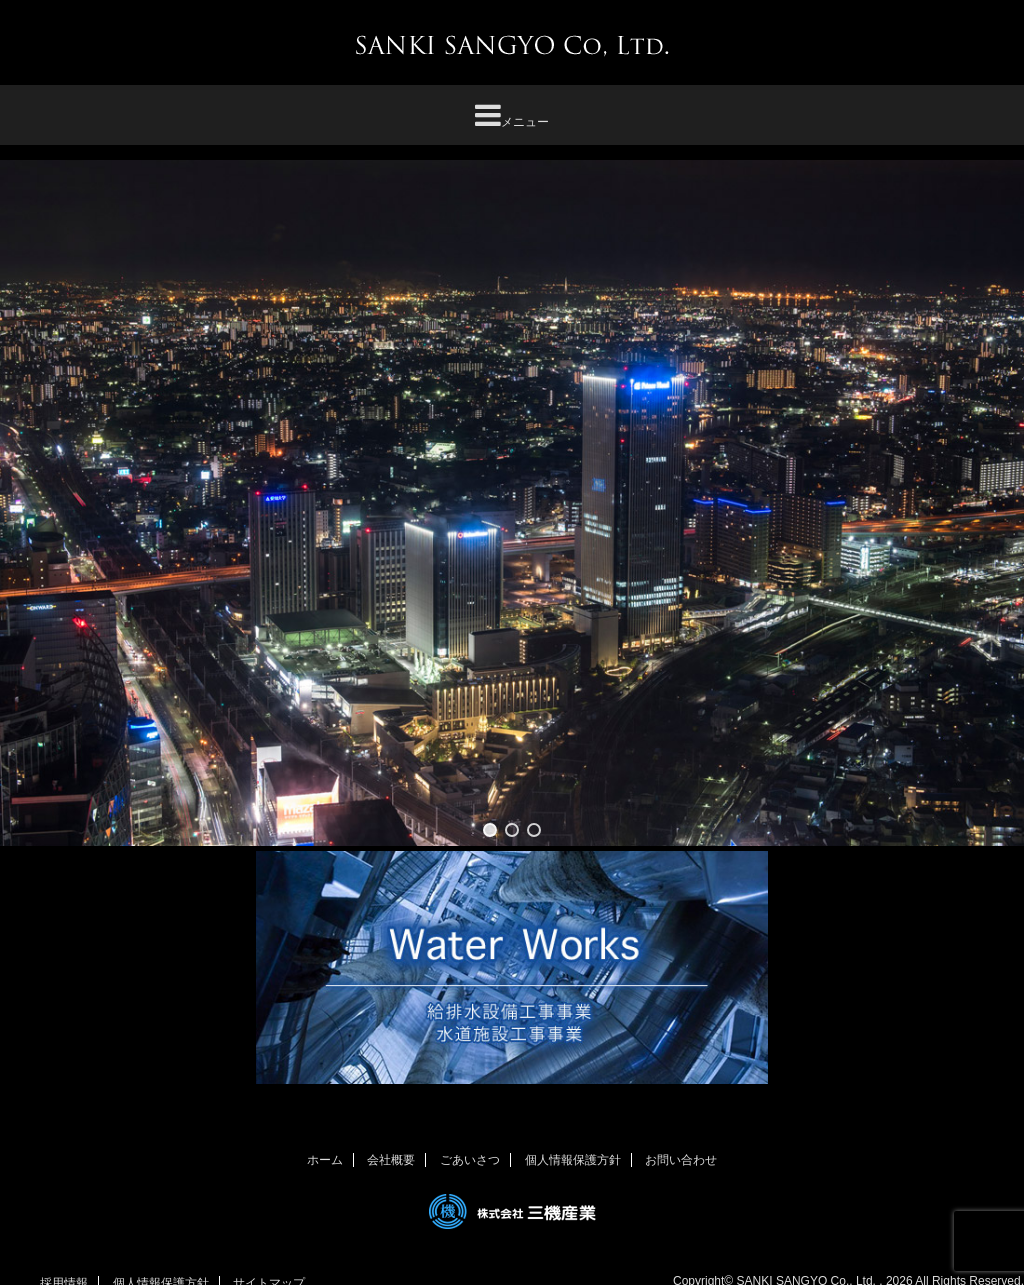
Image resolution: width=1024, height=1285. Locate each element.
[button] (490, 830)
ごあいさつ (470, 1160)
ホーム (325, 1160)
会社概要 (391, 1160)
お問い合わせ (681, 1160)
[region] (512, 503)
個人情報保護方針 (573, 1160)
